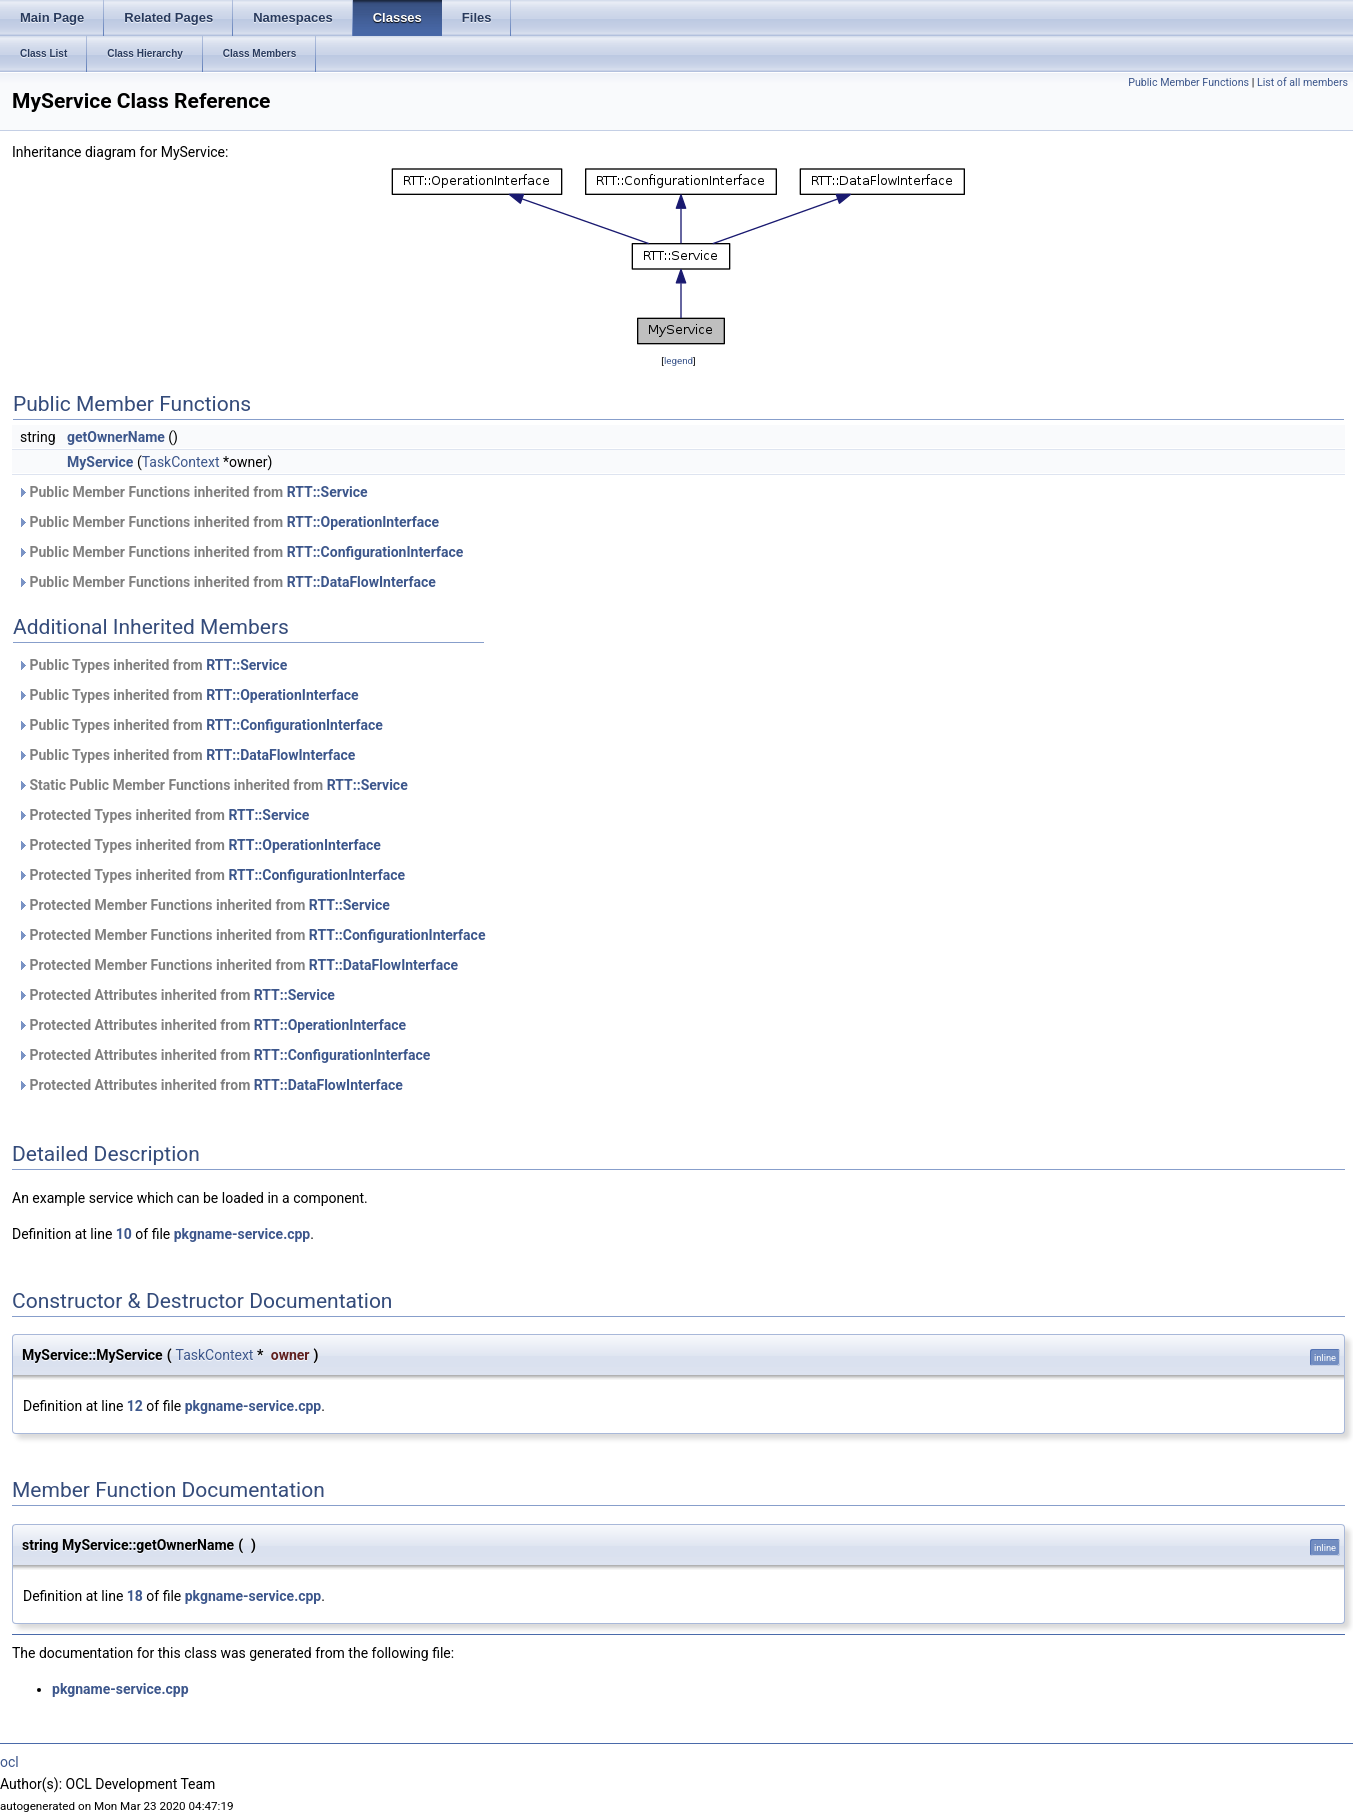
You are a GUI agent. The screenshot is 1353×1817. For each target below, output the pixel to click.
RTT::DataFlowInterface (361, 582)
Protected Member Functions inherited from (203, 905)
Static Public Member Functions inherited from (212, 785)
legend (678, 360)
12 (135, 1406)
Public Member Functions (1188, 82)
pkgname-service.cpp (242, 1234)
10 (124, 1234)
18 (135, 1596)
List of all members (1302, 82)
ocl (9, 1762)
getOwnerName (116, 437)
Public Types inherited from (152, 665)
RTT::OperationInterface (363, 522)
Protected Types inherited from (163, 815)
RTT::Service (327, 492)
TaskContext (181, 462)
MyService (100, 462)
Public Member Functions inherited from (192, 492)
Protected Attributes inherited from (176, 995)
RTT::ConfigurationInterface (375, 552)
